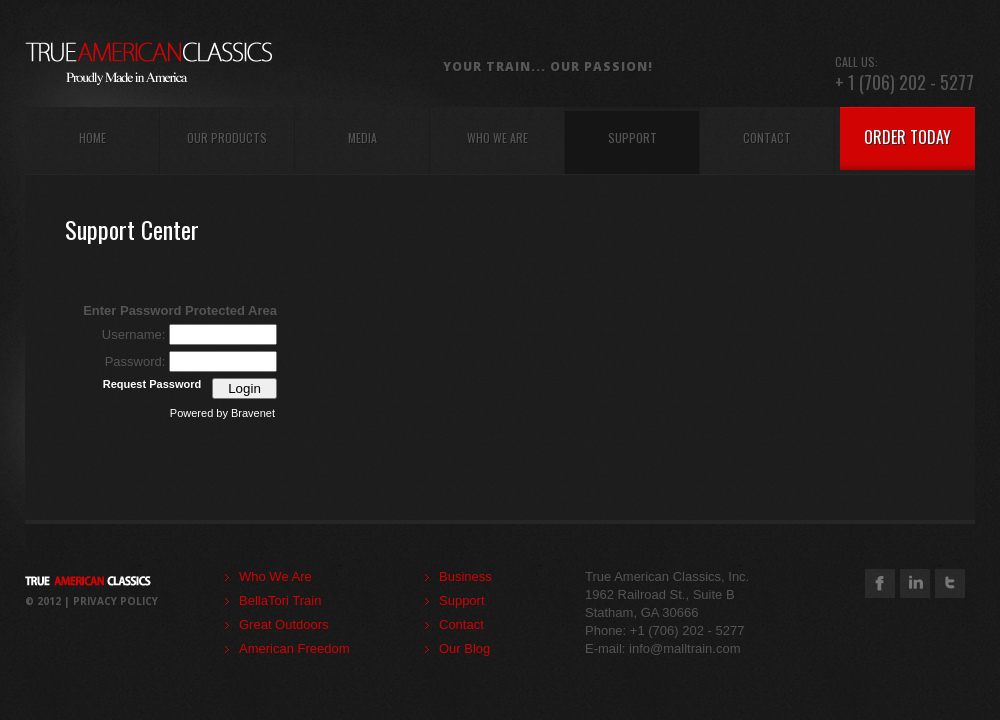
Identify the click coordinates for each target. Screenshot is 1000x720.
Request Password (152, 384)
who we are (497, 137)
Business (465, 576)
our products (227, 137)
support (632, 137)
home (92, 137)
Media (362, 137)
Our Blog (464, 648)
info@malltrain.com (684, 648)
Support (462, 600)
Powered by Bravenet (222, 413)
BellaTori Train (280, 600)
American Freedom (294, 648)
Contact (461, 624)
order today (907, 137)
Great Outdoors (284, 624)
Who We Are (275, 576)
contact (767, 137)
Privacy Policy (115, 601)
